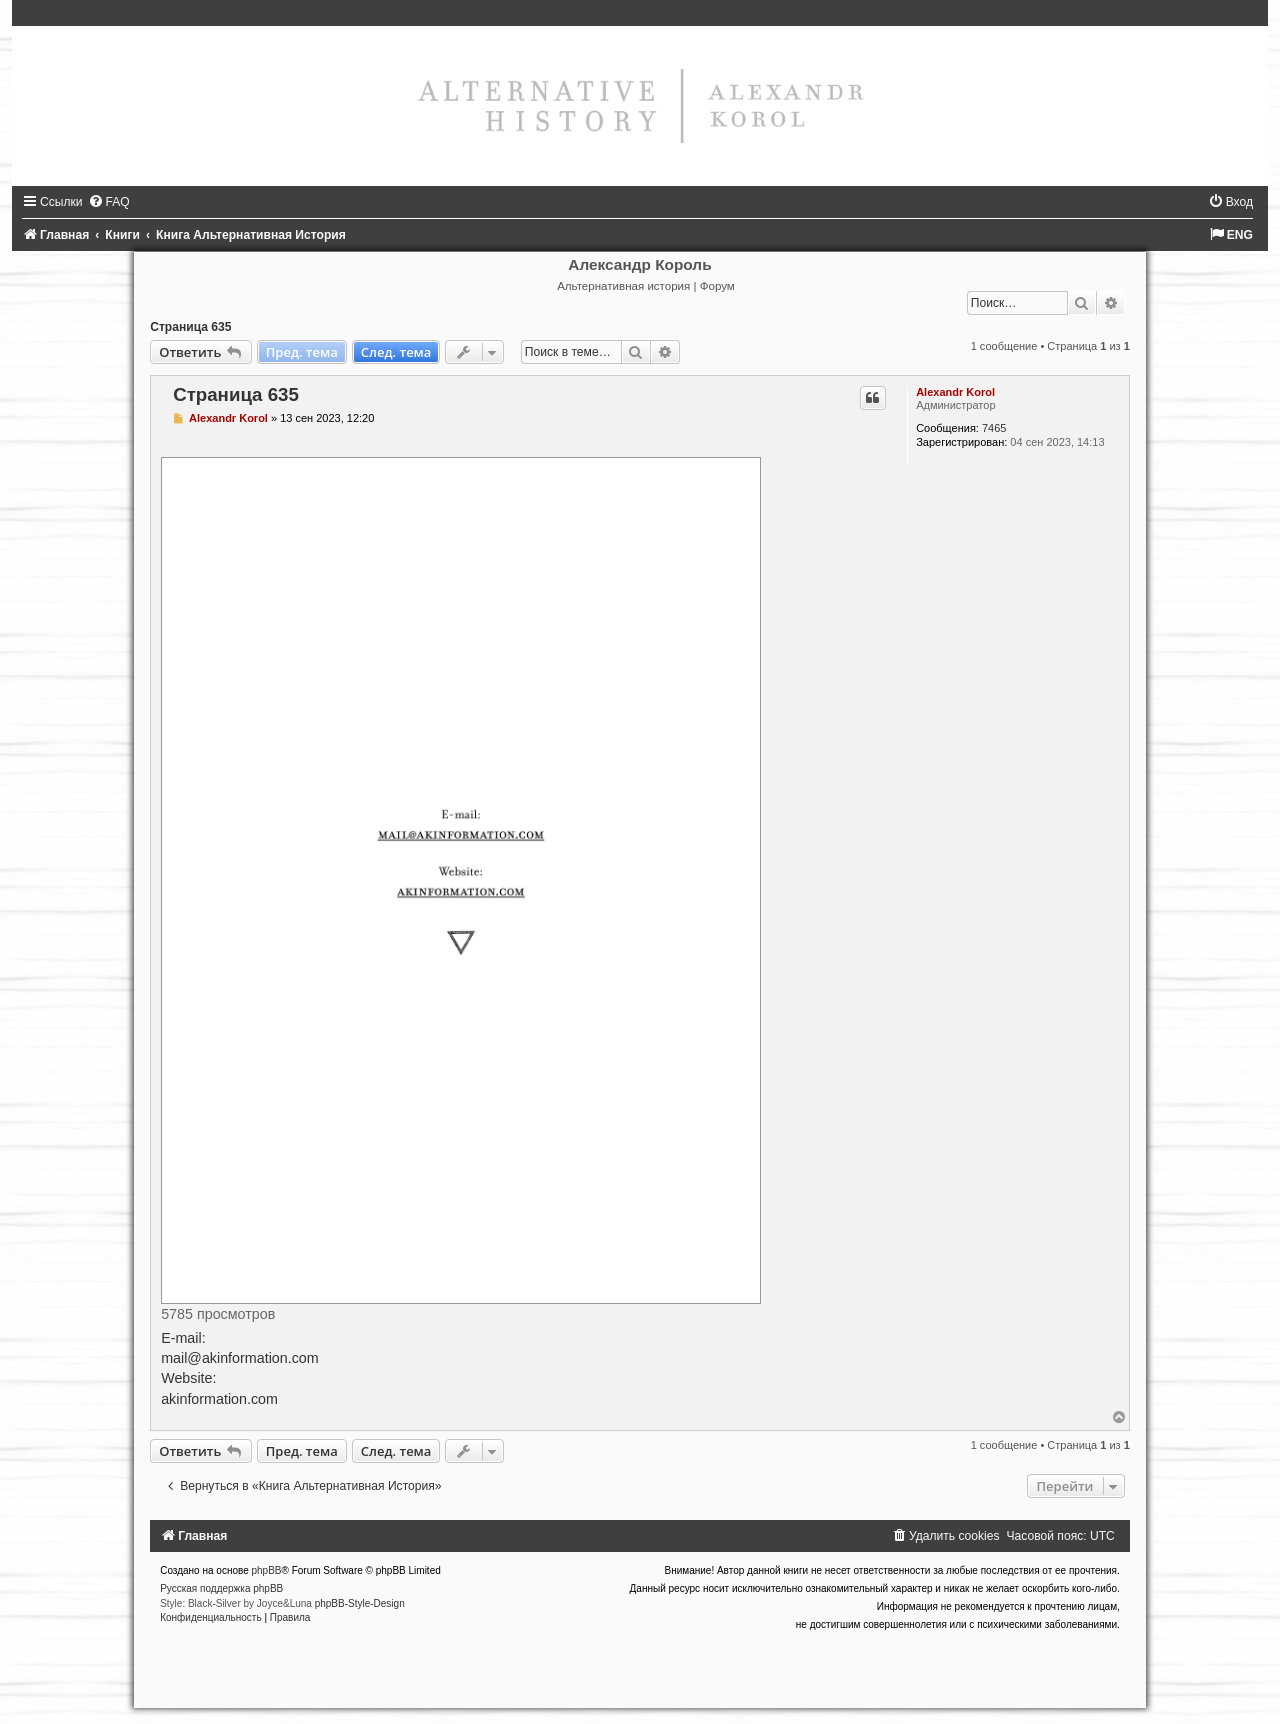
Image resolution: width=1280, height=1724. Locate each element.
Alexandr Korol (955, 392)
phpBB (267, 1570)
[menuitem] (109, 202)
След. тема (396, 352)
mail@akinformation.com (240, 1358)
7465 (994, 428)
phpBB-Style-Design (360, 1603)
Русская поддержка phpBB (221, 1588)
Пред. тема (302, 352)
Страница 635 (190, 327)
